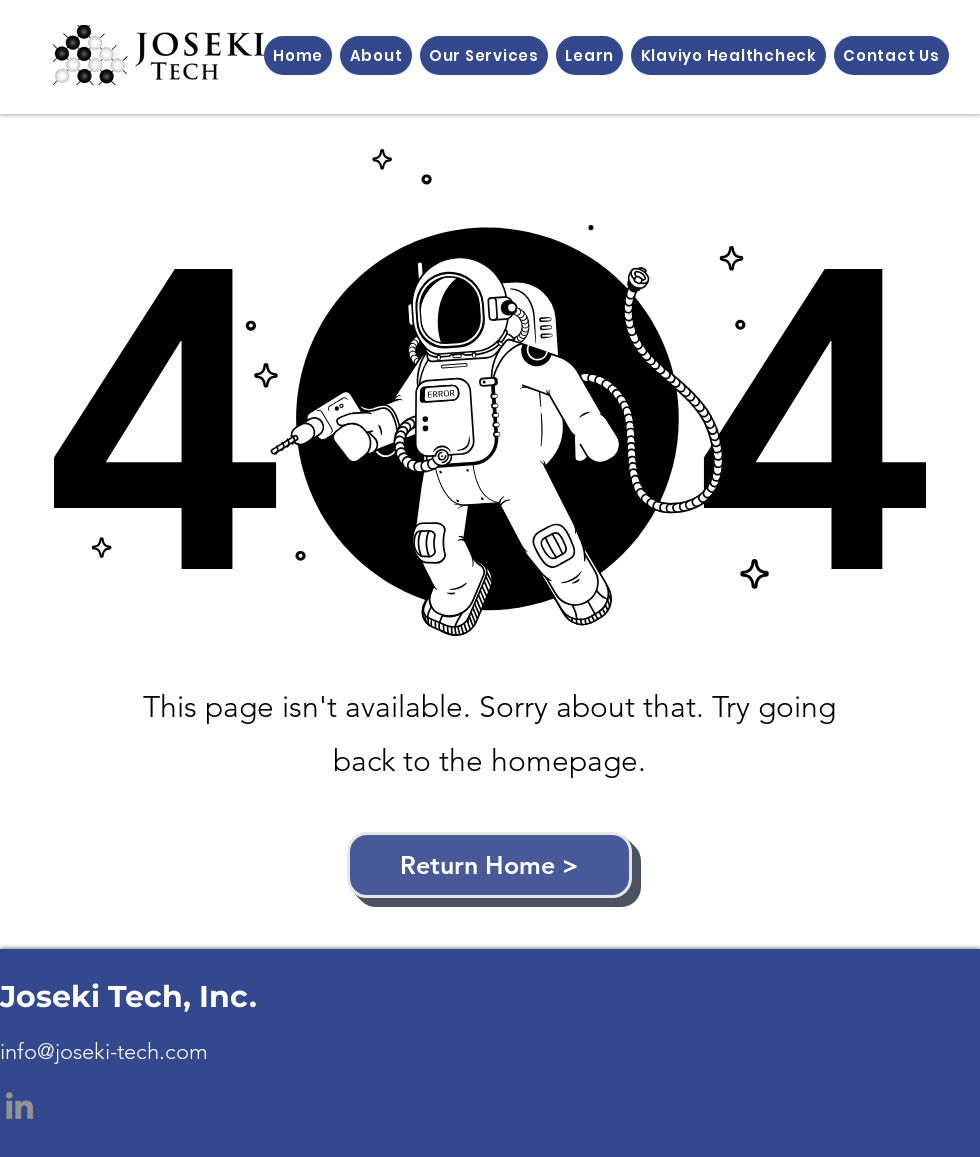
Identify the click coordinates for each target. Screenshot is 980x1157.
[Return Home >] (489, 865)
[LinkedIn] (19, 1105)
